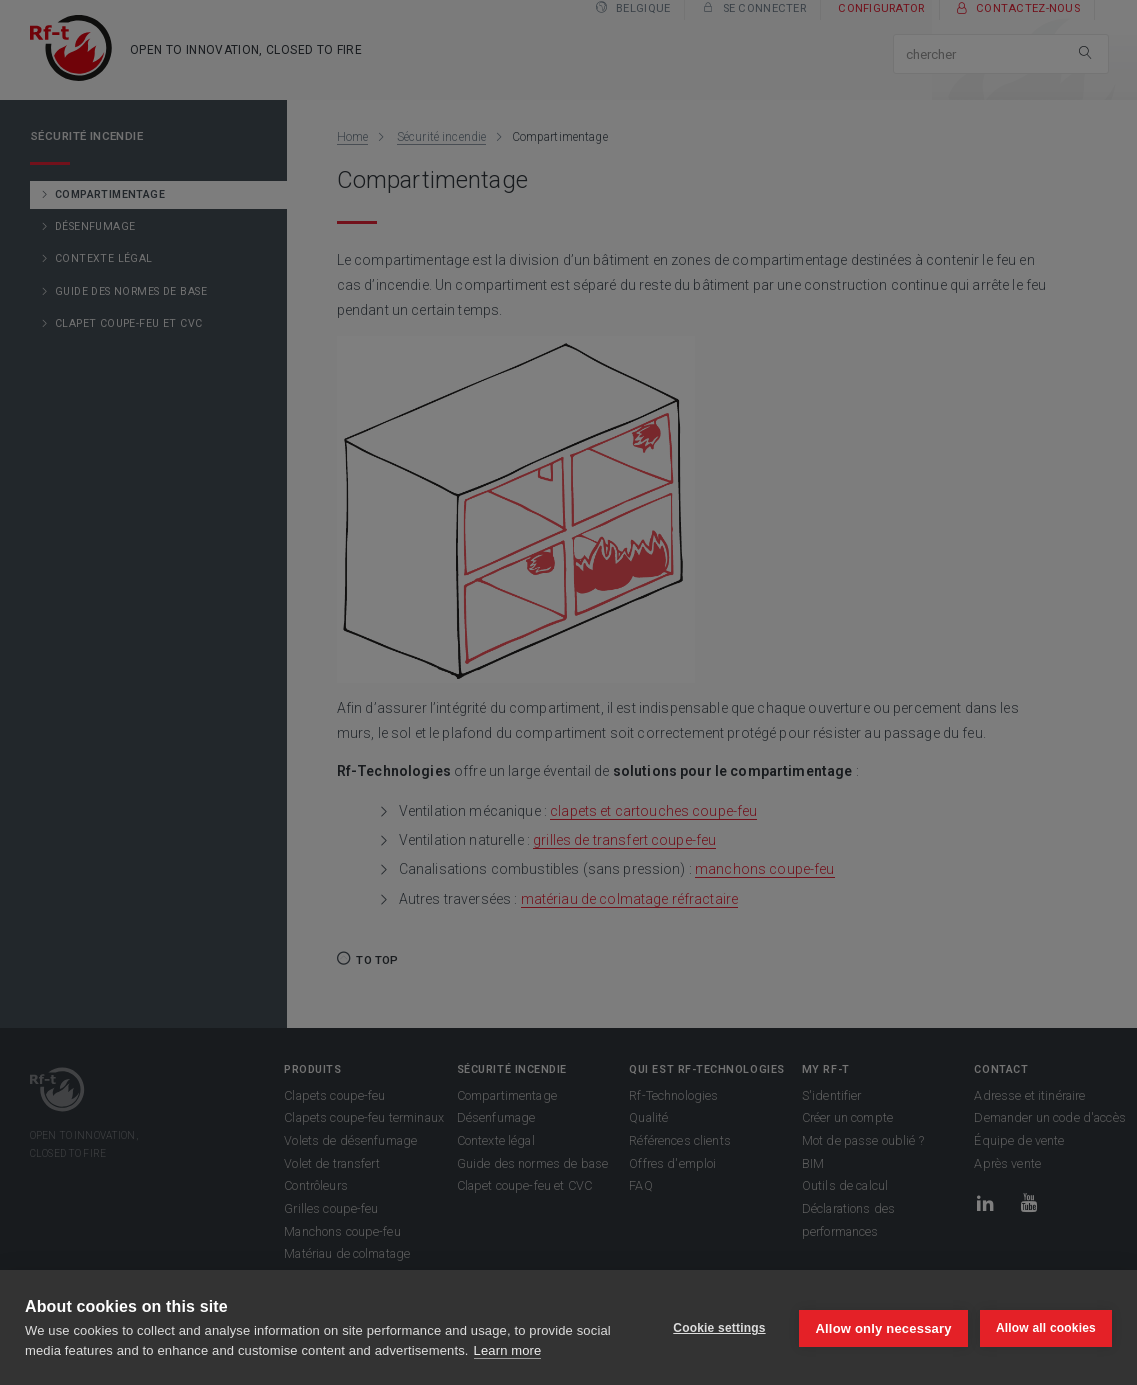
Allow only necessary (882, 1327)
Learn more (508, 1350)
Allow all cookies (1046, 1328)
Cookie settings (717, 1328)
